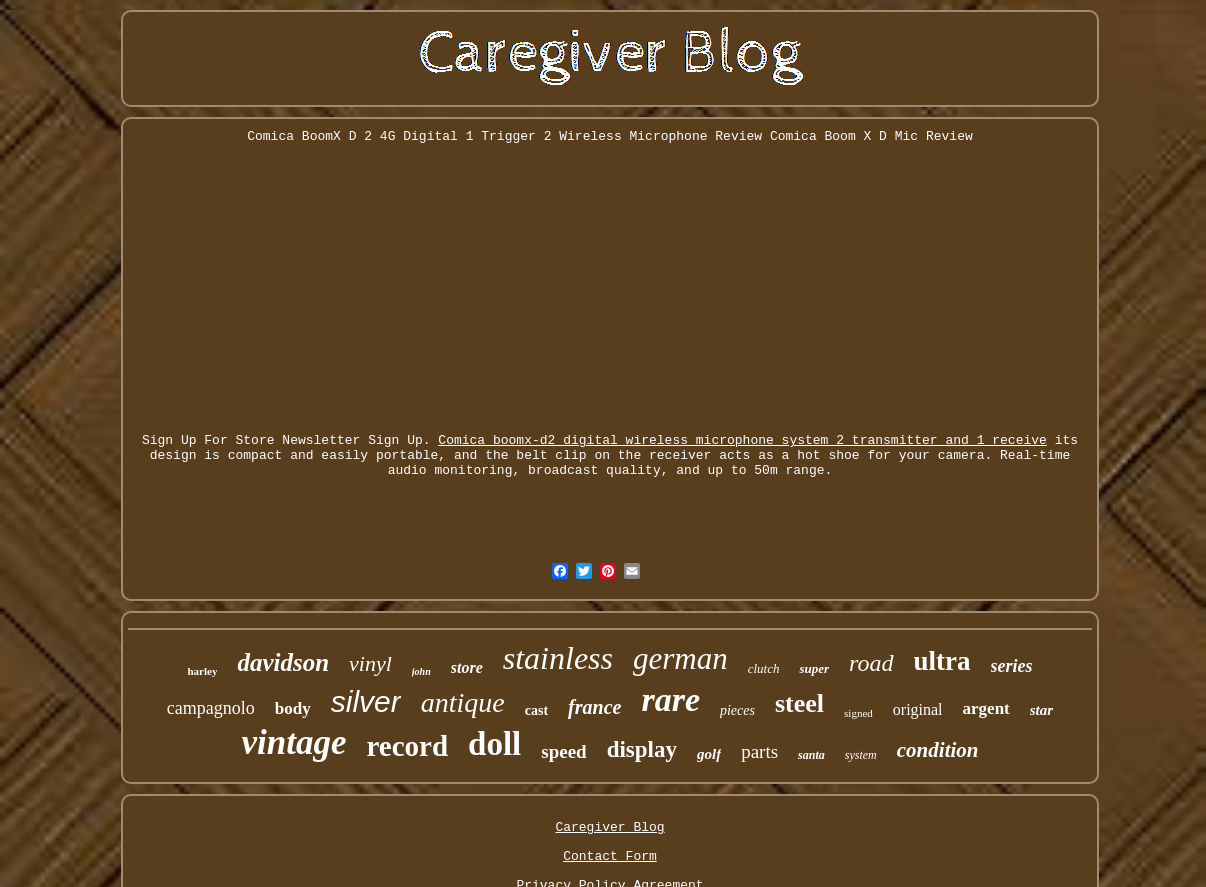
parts (759, 751)
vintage (293, 742)
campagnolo (211, 708)
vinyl (370, 663)
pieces (737, 710)
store (467, 667)
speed (563, 751)
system (861, 755)
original (918, 709)
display (642, 749)
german (680, 658)
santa (811, 755)
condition (938, 750)
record (407, 746)
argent (986, 708)
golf (709, 754)
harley (202, 671)
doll (494, 744)
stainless (558, 658)
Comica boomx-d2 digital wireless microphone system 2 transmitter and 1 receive (742, 440)
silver (366, 701)
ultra (942, 661)
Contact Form (610, 856)
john (421, 671)
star (1041, 710)
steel (799, 703)
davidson (283, 662)
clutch (764, 668)
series (1012, 666)
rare (670, 699)
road (871, 663)
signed (858, 713)
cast (536, 710)
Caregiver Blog (609, 827)
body (293, 708)
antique (463, 702)
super (814, 668)
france (594, 707)
